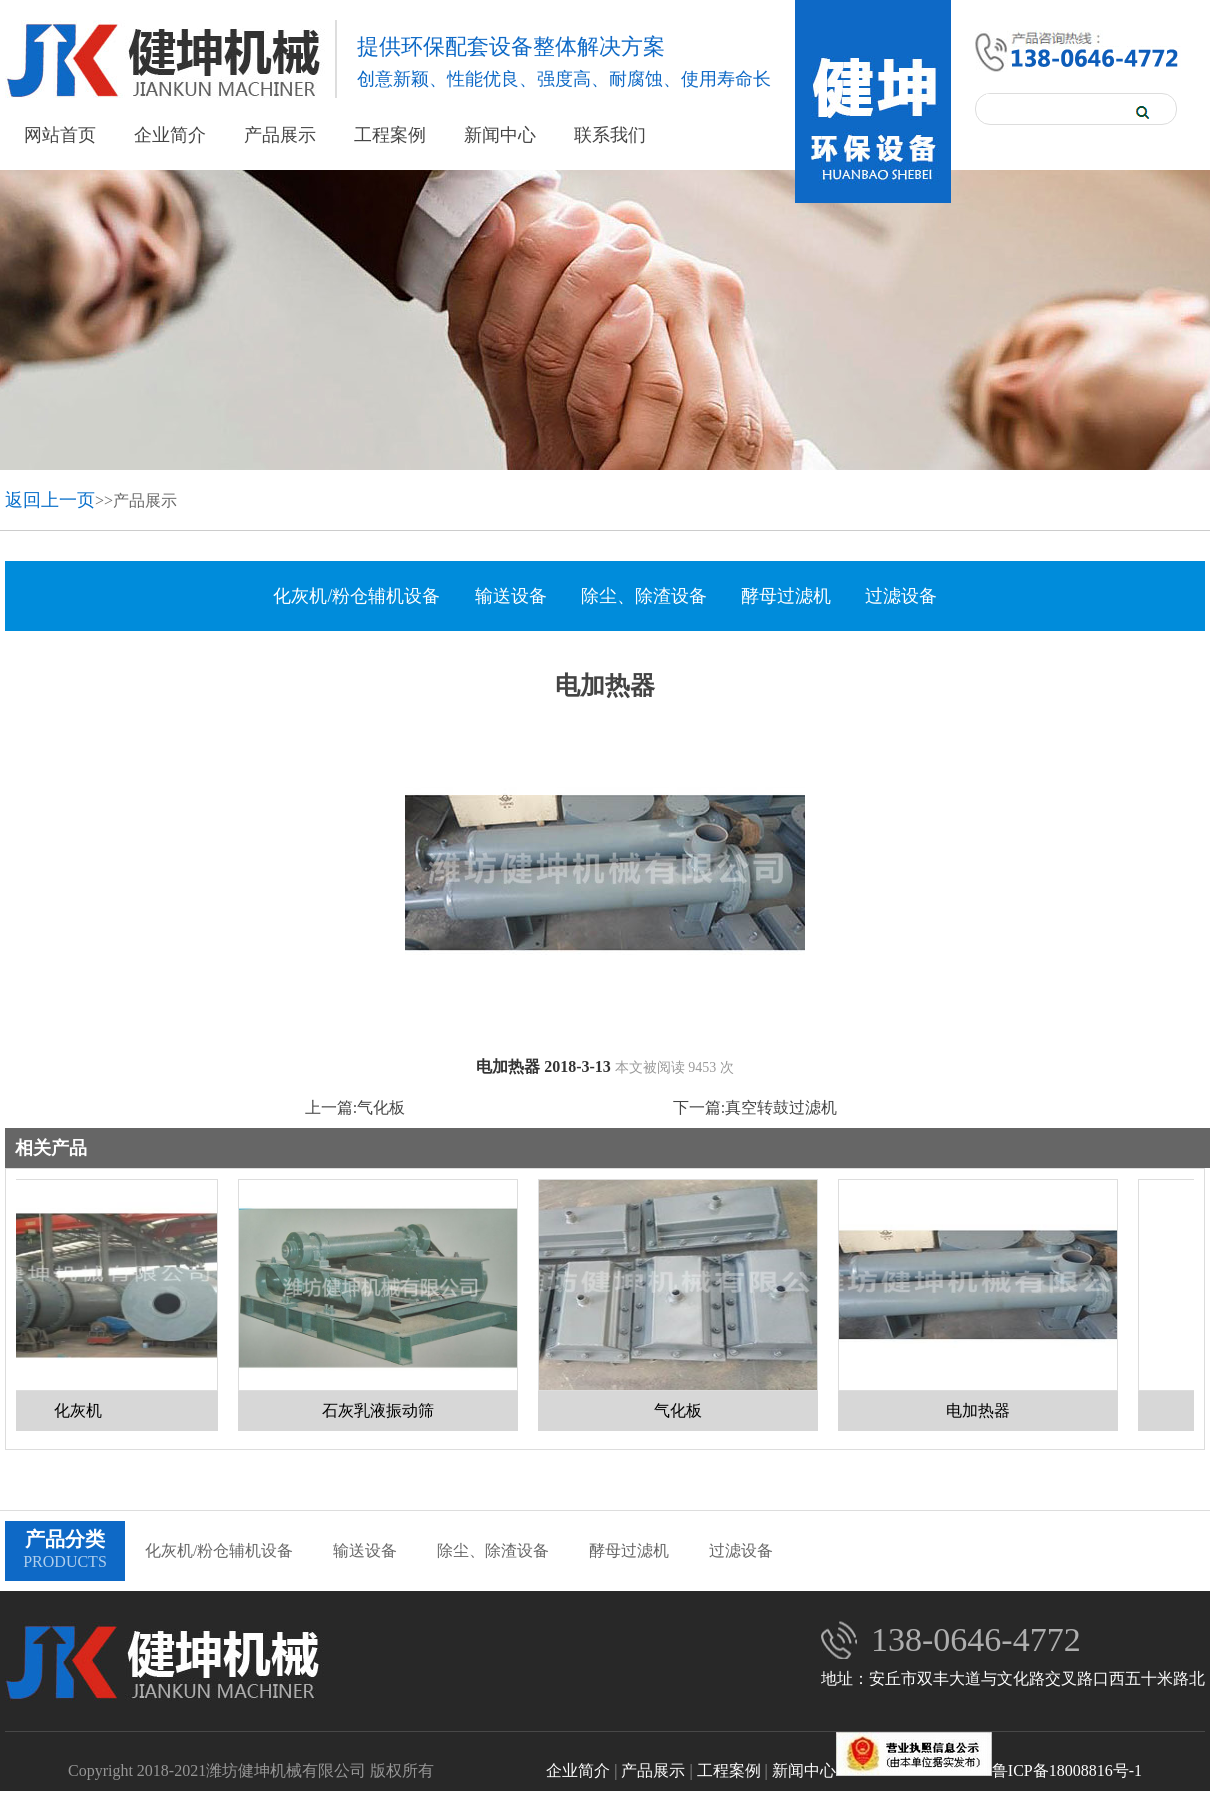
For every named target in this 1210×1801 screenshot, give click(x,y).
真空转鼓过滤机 (781, 1107)
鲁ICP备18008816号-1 (989, 1770)
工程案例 (390, 135)
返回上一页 (50, 500)
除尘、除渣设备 (644, 596)
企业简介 (170, 135)
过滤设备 (901, 596)
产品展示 (280, 135)
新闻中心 (500, 135)
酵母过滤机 (786, 596)
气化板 (381, 1107)
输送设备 (511, 596)
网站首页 (60, 135)
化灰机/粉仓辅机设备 (356, 596)
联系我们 (610, 135)
